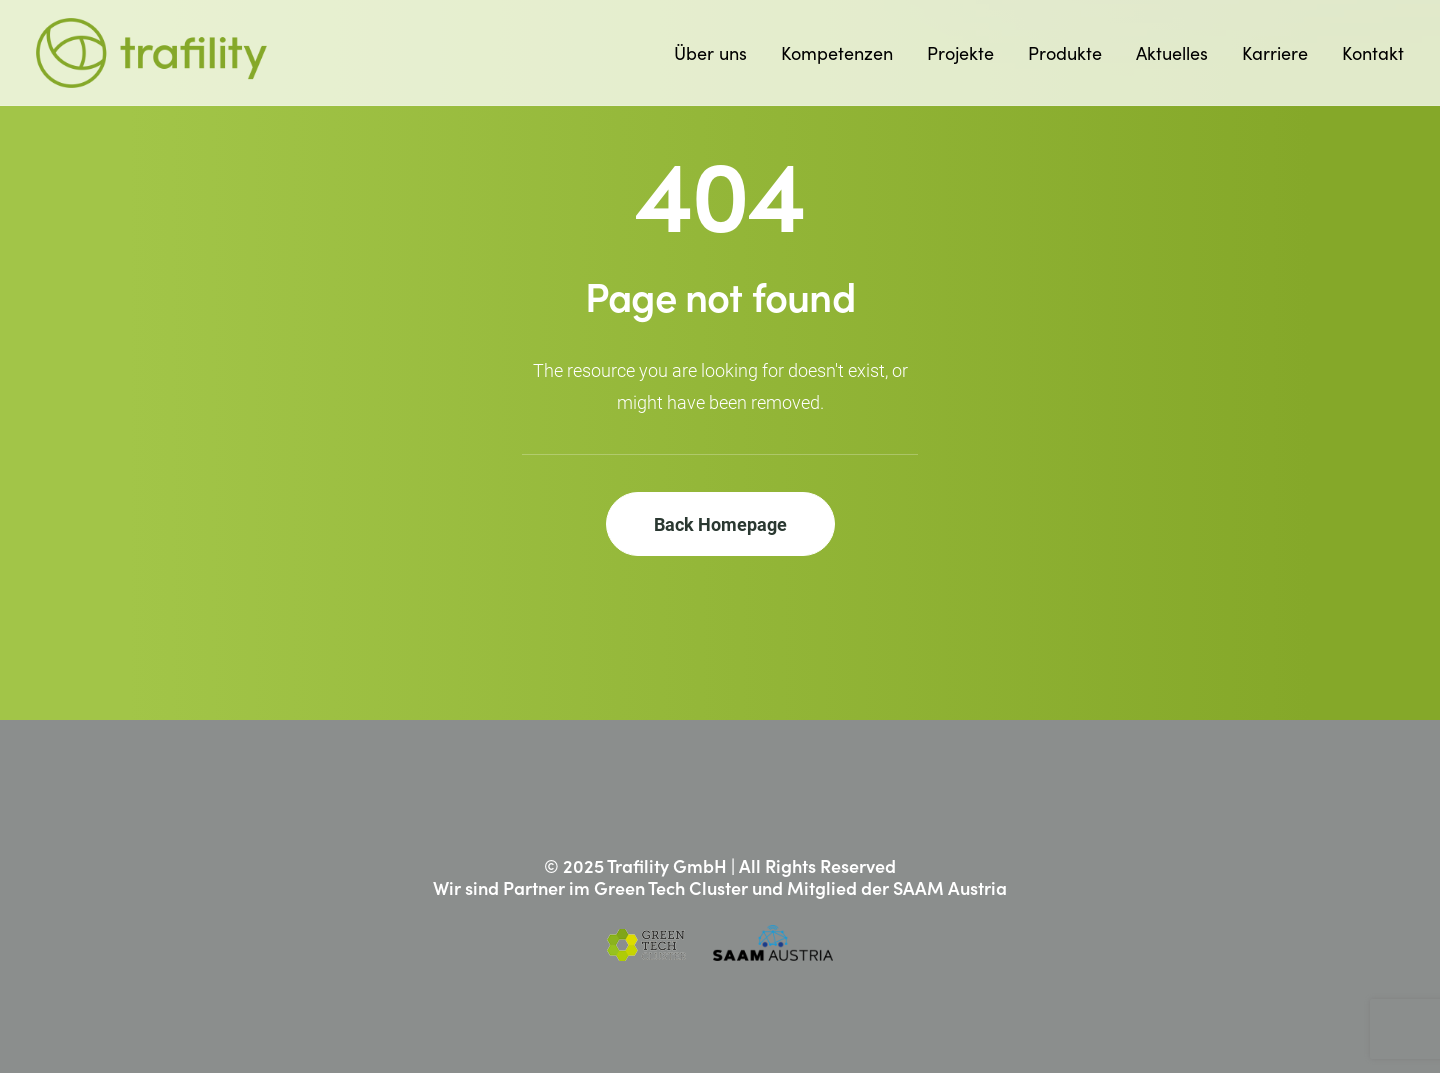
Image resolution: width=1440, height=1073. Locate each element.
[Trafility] (151, 53)
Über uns (710, 52)
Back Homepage (720, 524)
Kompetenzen (837, 52)
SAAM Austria (950, 887)
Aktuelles (1172, 52)
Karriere (1275, 52)
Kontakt (1373, 52)
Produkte (1065, 52)
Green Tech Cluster (671, 887)
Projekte (960, 52)
